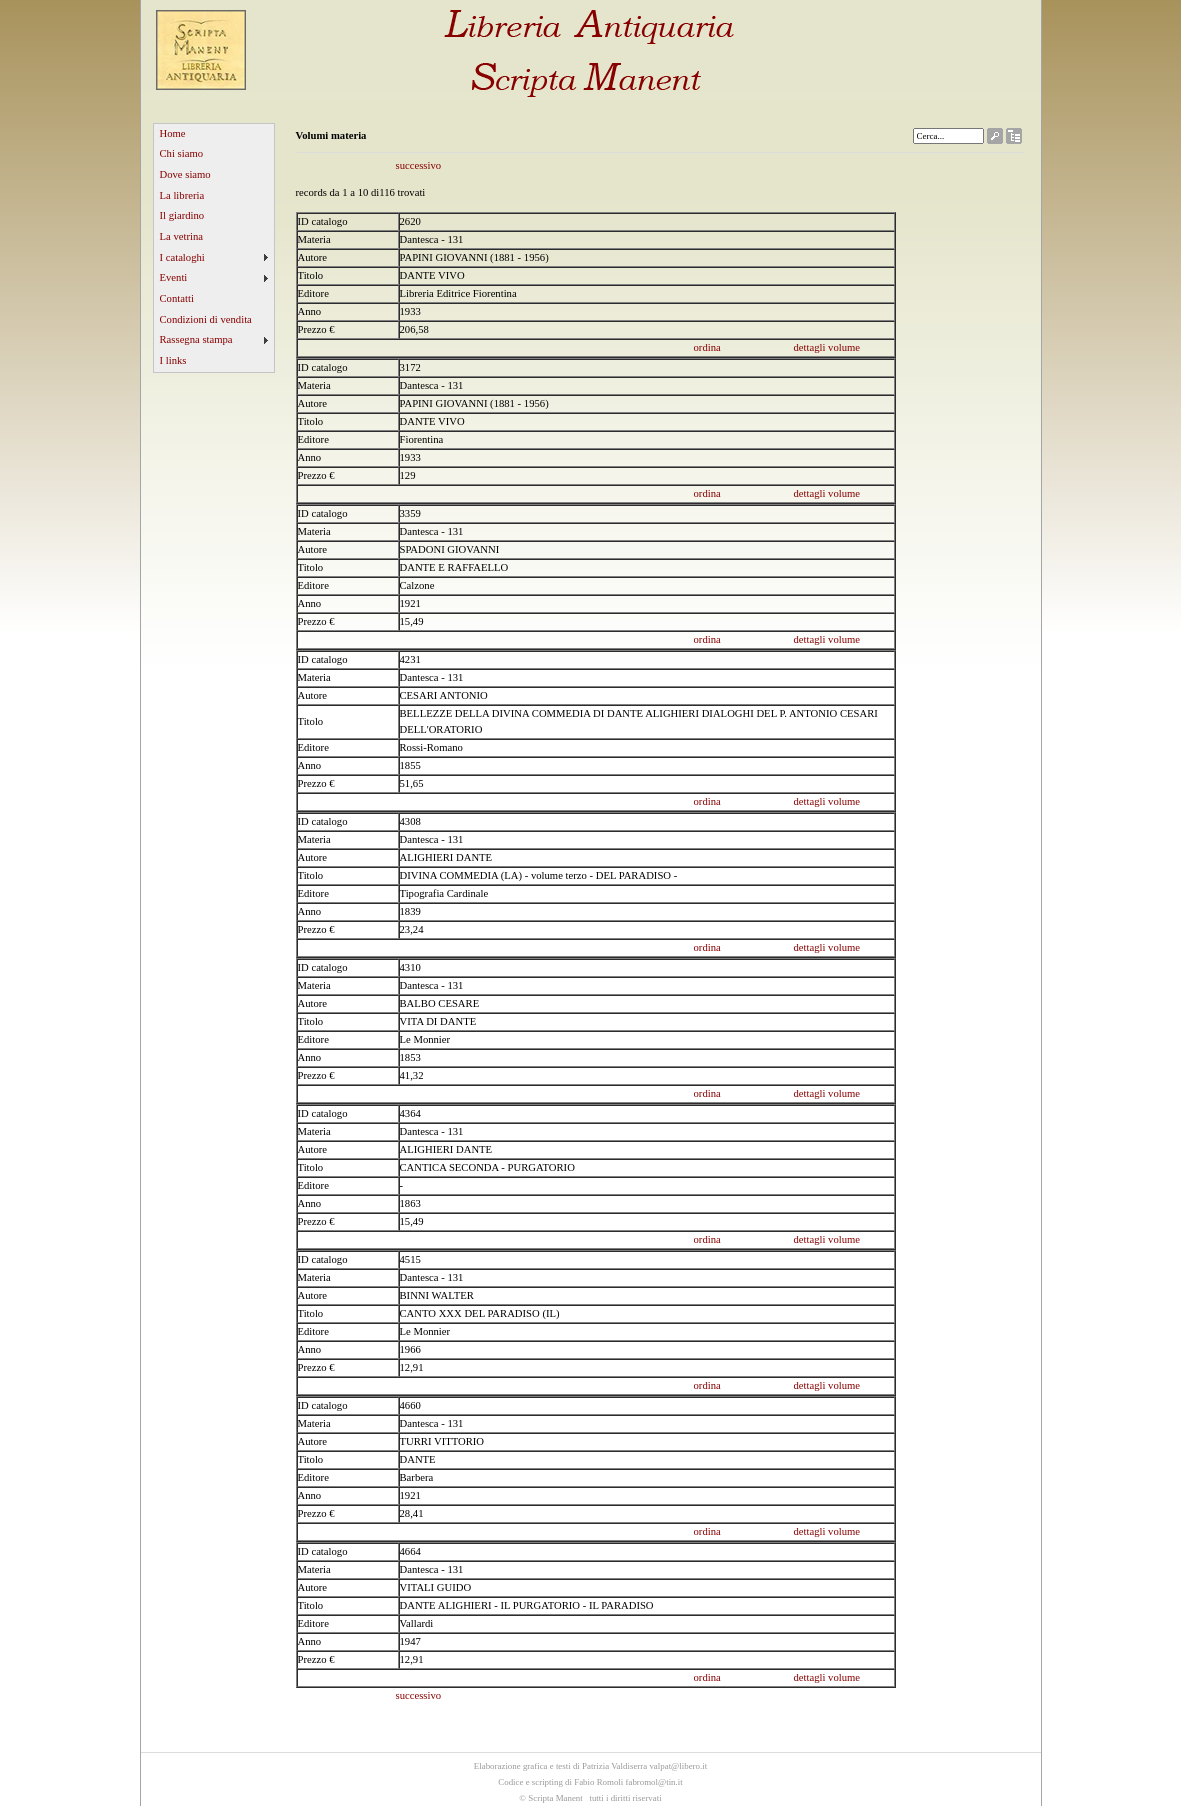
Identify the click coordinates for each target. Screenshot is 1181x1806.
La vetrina (182, 236)
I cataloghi (182, 257)
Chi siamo (182, 153)
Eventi (174, 277)
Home (173, 133)
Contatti (177, 298)
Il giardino (182, 215)
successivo (419, 165)
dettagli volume (827, 347)
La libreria (182, 195)
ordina (707, 347)
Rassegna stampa (196, 339)
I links (173, 360)
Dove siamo (185, 174)
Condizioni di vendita (206, 319)
